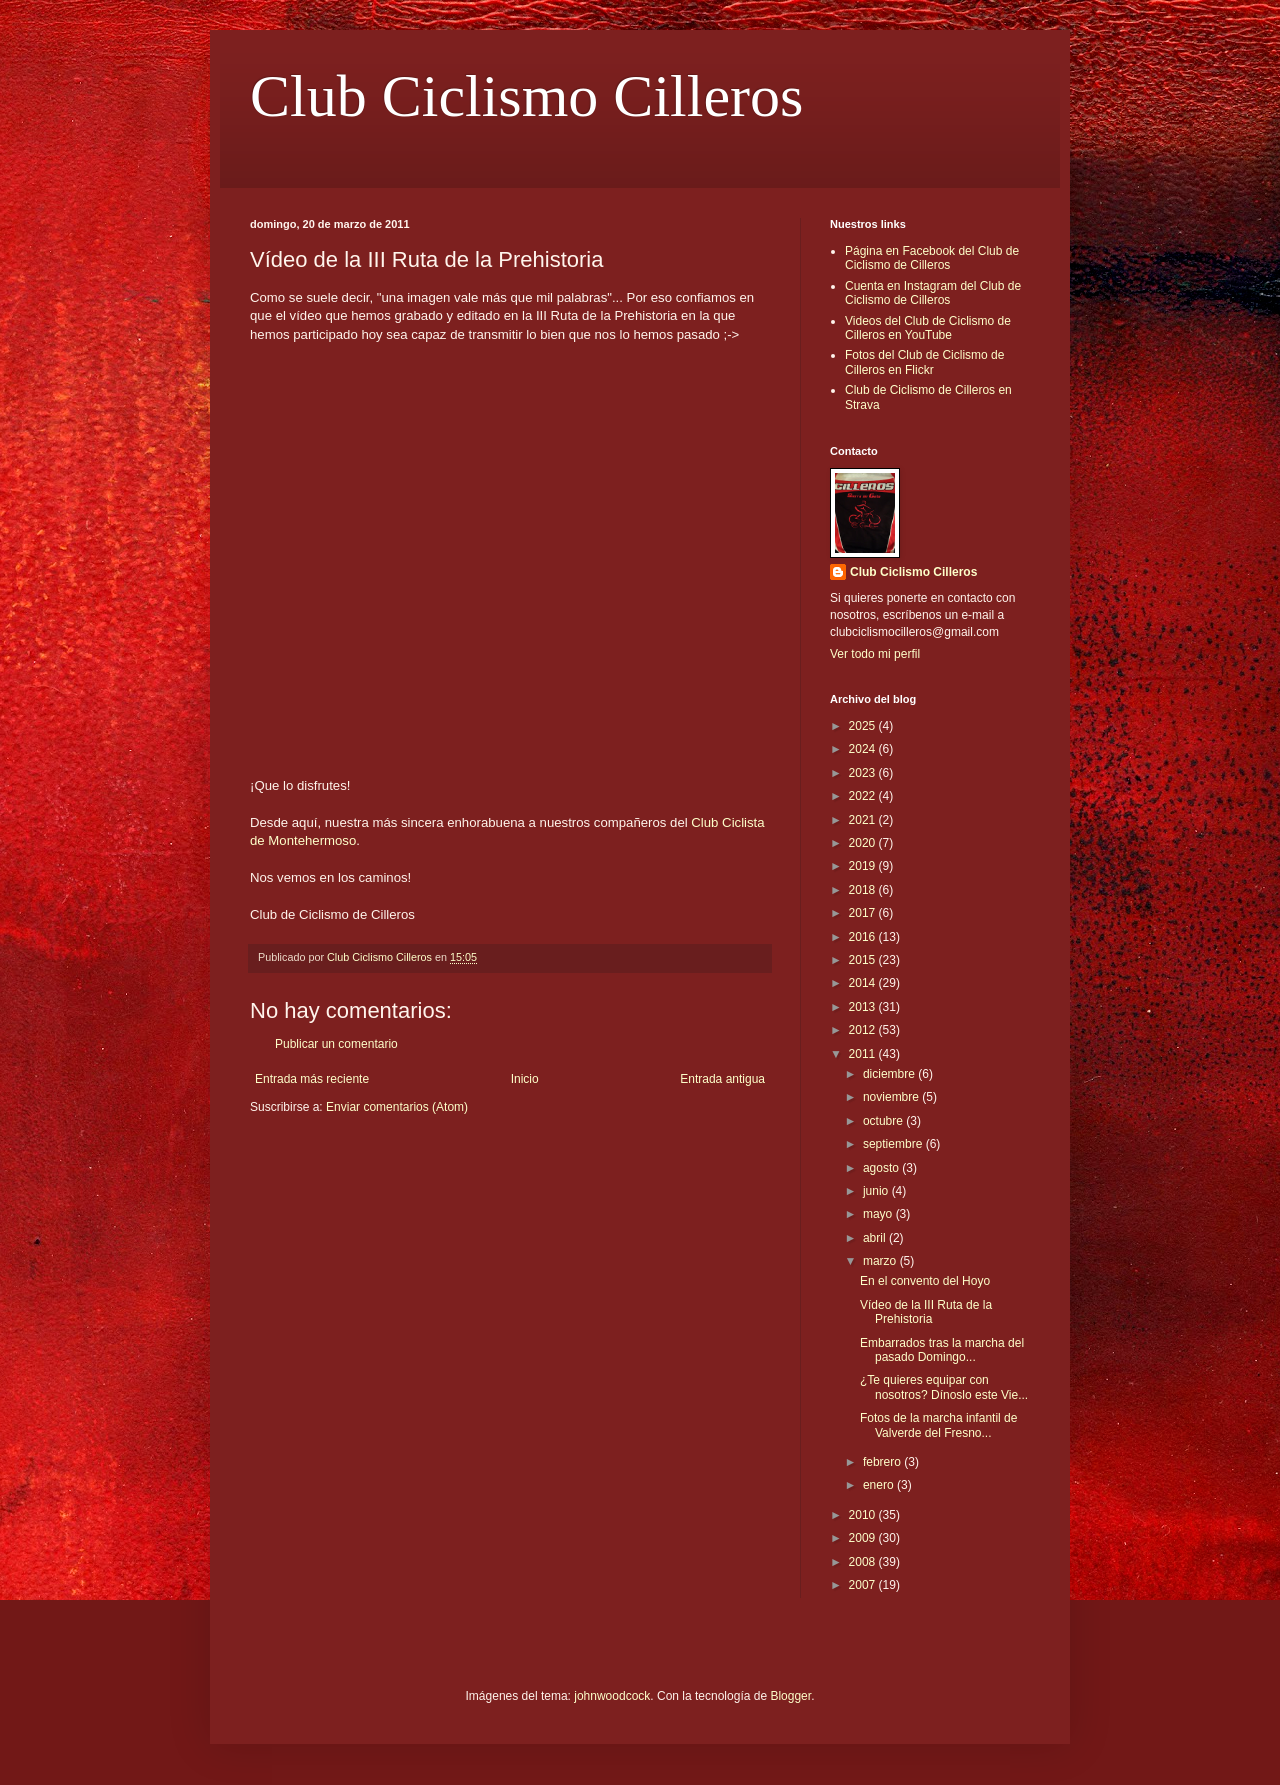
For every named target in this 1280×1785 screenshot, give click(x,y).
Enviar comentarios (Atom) (397, 1107)
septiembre (894, 1144)
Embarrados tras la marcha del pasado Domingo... (942, 1350)
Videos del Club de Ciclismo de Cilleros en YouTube (928, 328)
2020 (864, 843)
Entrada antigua (722, 1079)
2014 (864, 983)
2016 (864, 937)
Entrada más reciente (312, 1079)
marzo (881, 1261)
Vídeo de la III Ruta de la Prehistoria (926, 1312)
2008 (864, 1562)
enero (880, 1485)
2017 (864, 913)
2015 (864, 960)
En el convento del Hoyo (925, 1281)
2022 (864, 796)
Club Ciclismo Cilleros (526, 96)
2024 (864, 749)
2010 (864, 1515)
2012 (864, 1030)
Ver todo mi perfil (875, 654)
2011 (864, 1054)
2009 (864, 1538)
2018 (864, 890)
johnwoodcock (612, 1696)
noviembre (892, 1097)
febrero (883, 1462)
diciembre (890, 1074)
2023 (864, 773)
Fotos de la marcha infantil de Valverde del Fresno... (938, 1425)
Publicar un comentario (336, 1044)
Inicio (525, 1079)
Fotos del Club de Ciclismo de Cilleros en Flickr (924, 362)
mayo (879, 1214)
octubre (884, 1121)
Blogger (790, 1696)
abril (876, 1238)
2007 (864, 1585)
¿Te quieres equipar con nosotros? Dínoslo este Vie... (944, 1387)
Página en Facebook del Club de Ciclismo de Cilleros (932, 258)
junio (877, 1191)
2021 (864, 820)
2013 (864, 1007)
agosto (882, 1168)
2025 (864, 726)
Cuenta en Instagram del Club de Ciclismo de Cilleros (933, 293)
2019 (864, 866)
